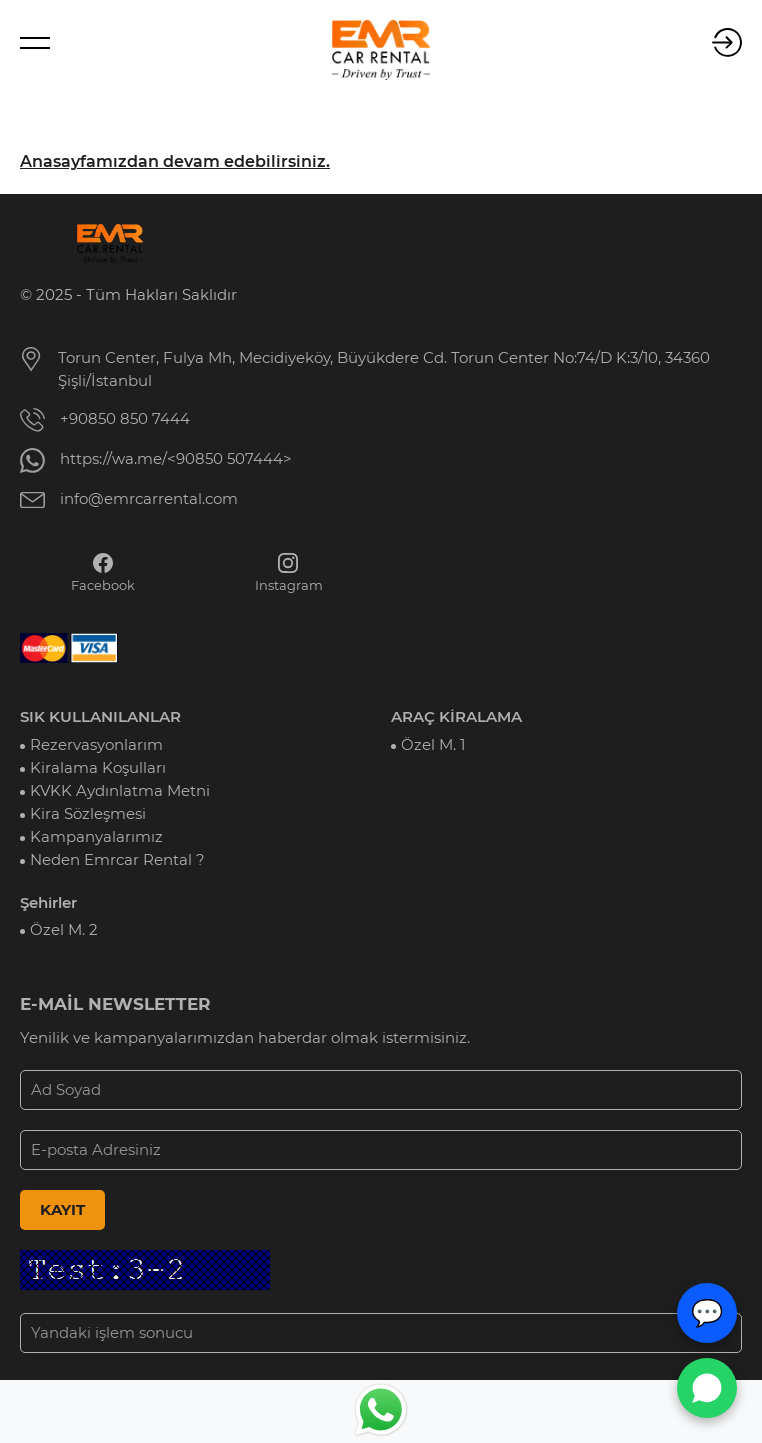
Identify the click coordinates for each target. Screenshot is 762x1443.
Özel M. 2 (64, 930)
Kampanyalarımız (96, 837)
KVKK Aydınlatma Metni (120, 791)
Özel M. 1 (433, 745)
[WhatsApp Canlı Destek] (707, 1388)
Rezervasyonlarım (96, 745)
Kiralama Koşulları (98, 768)
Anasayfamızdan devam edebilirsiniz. (175, 161)
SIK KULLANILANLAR (100, 717)
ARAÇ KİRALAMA (456, 717)
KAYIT (62, 1210)
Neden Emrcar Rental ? (117, 860)
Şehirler (48, 903)
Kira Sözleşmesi (88, 814)
